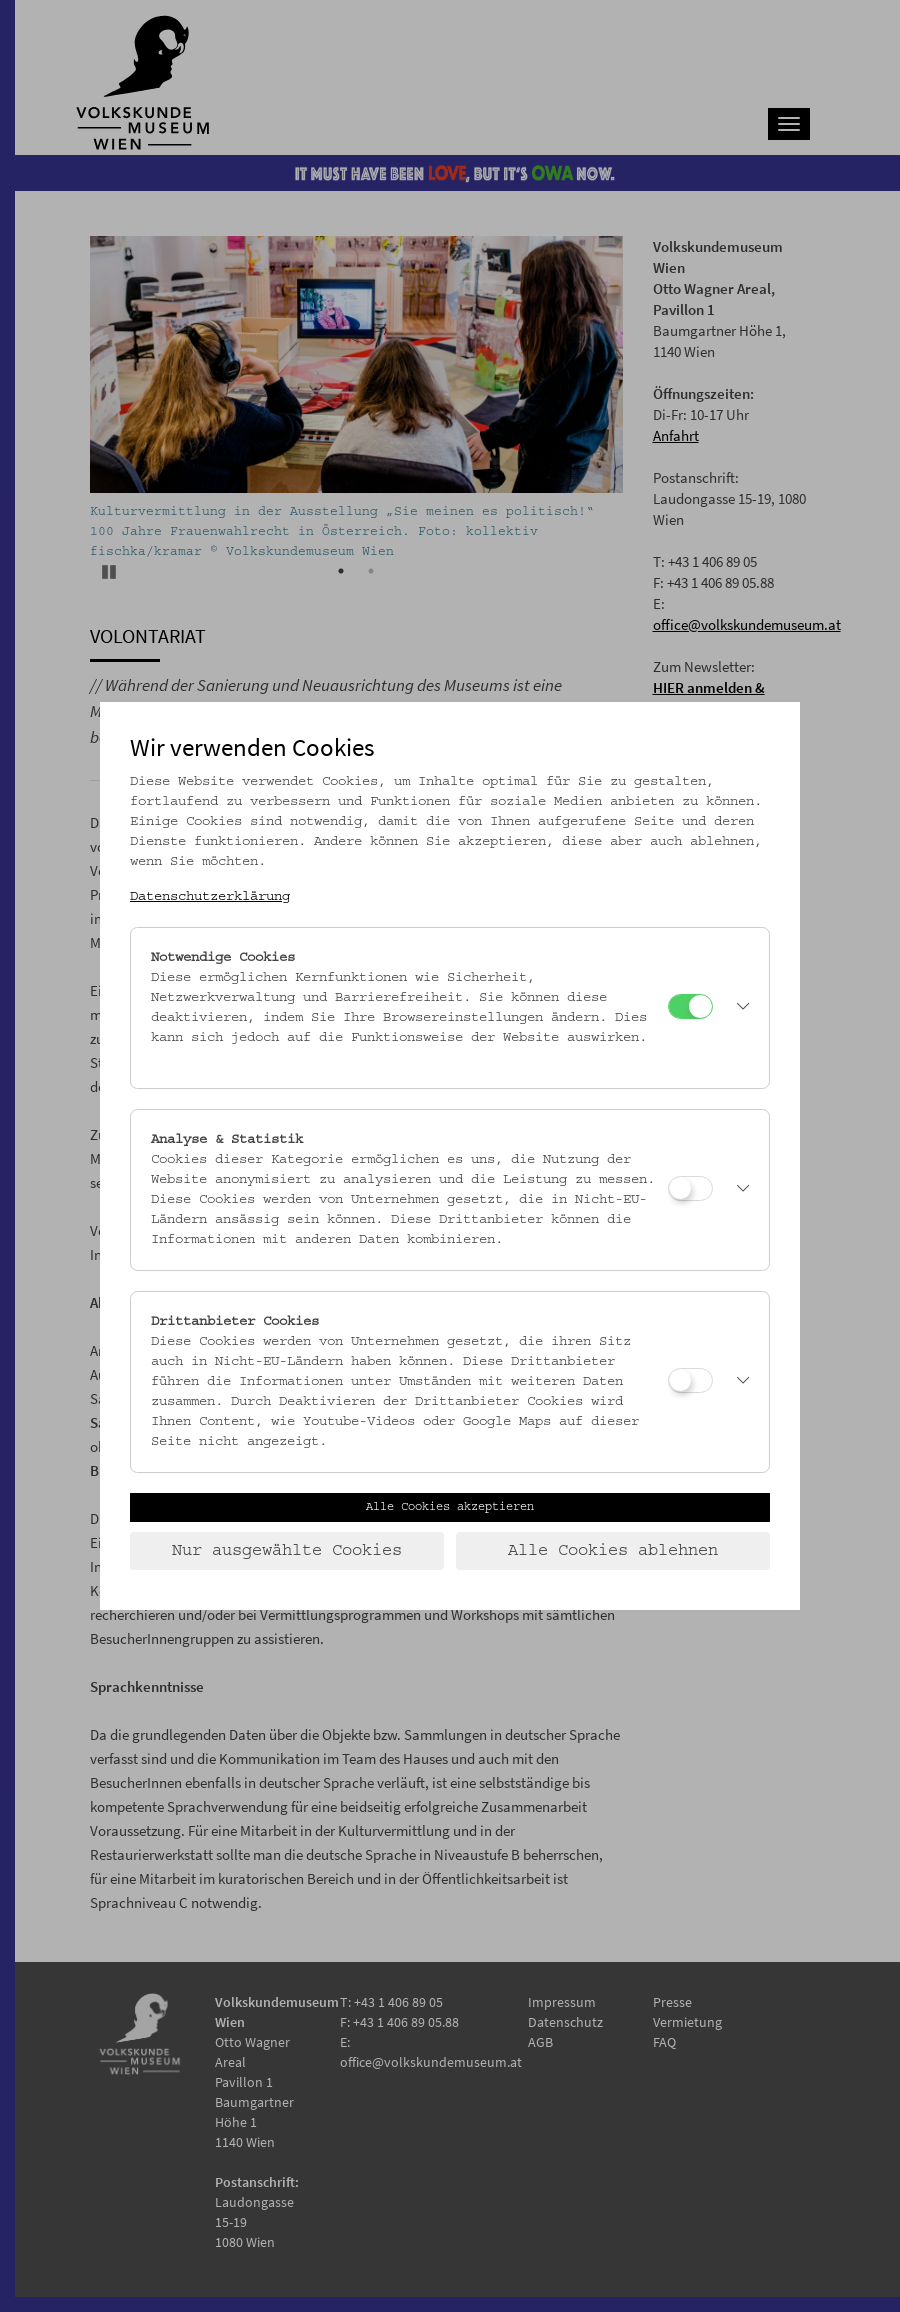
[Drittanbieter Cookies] (690, 1380)
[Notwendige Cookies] (690, 1006)
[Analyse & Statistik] (690, 1188)
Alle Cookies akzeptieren (450, 1507)
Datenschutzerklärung (210, 897)
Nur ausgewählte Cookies (287, 1551)
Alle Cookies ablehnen (613, 1551)
